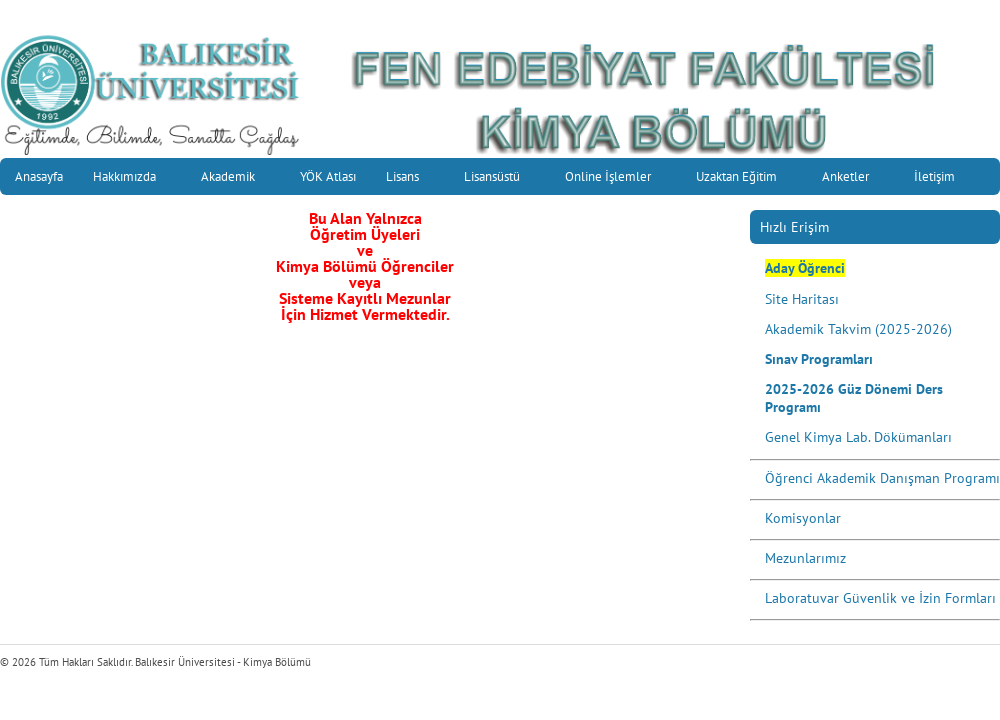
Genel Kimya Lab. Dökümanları (858, 437)
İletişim (941, 179)
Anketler (852, 179)
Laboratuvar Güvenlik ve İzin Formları (880, 598)
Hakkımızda (131, 179)
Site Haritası (802, 299)
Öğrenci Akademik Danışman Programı (882, 478)
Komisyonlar (803, 518)
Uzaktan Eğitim (743, 179)
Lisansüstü (498, 179)
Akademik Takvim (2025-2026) (858, 329)
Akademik (234, 179)
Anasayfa (39, 176)
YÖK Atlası (328, 176)
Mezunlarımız (805, 558)
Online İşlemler (614, 179)
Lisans (409, 179)
